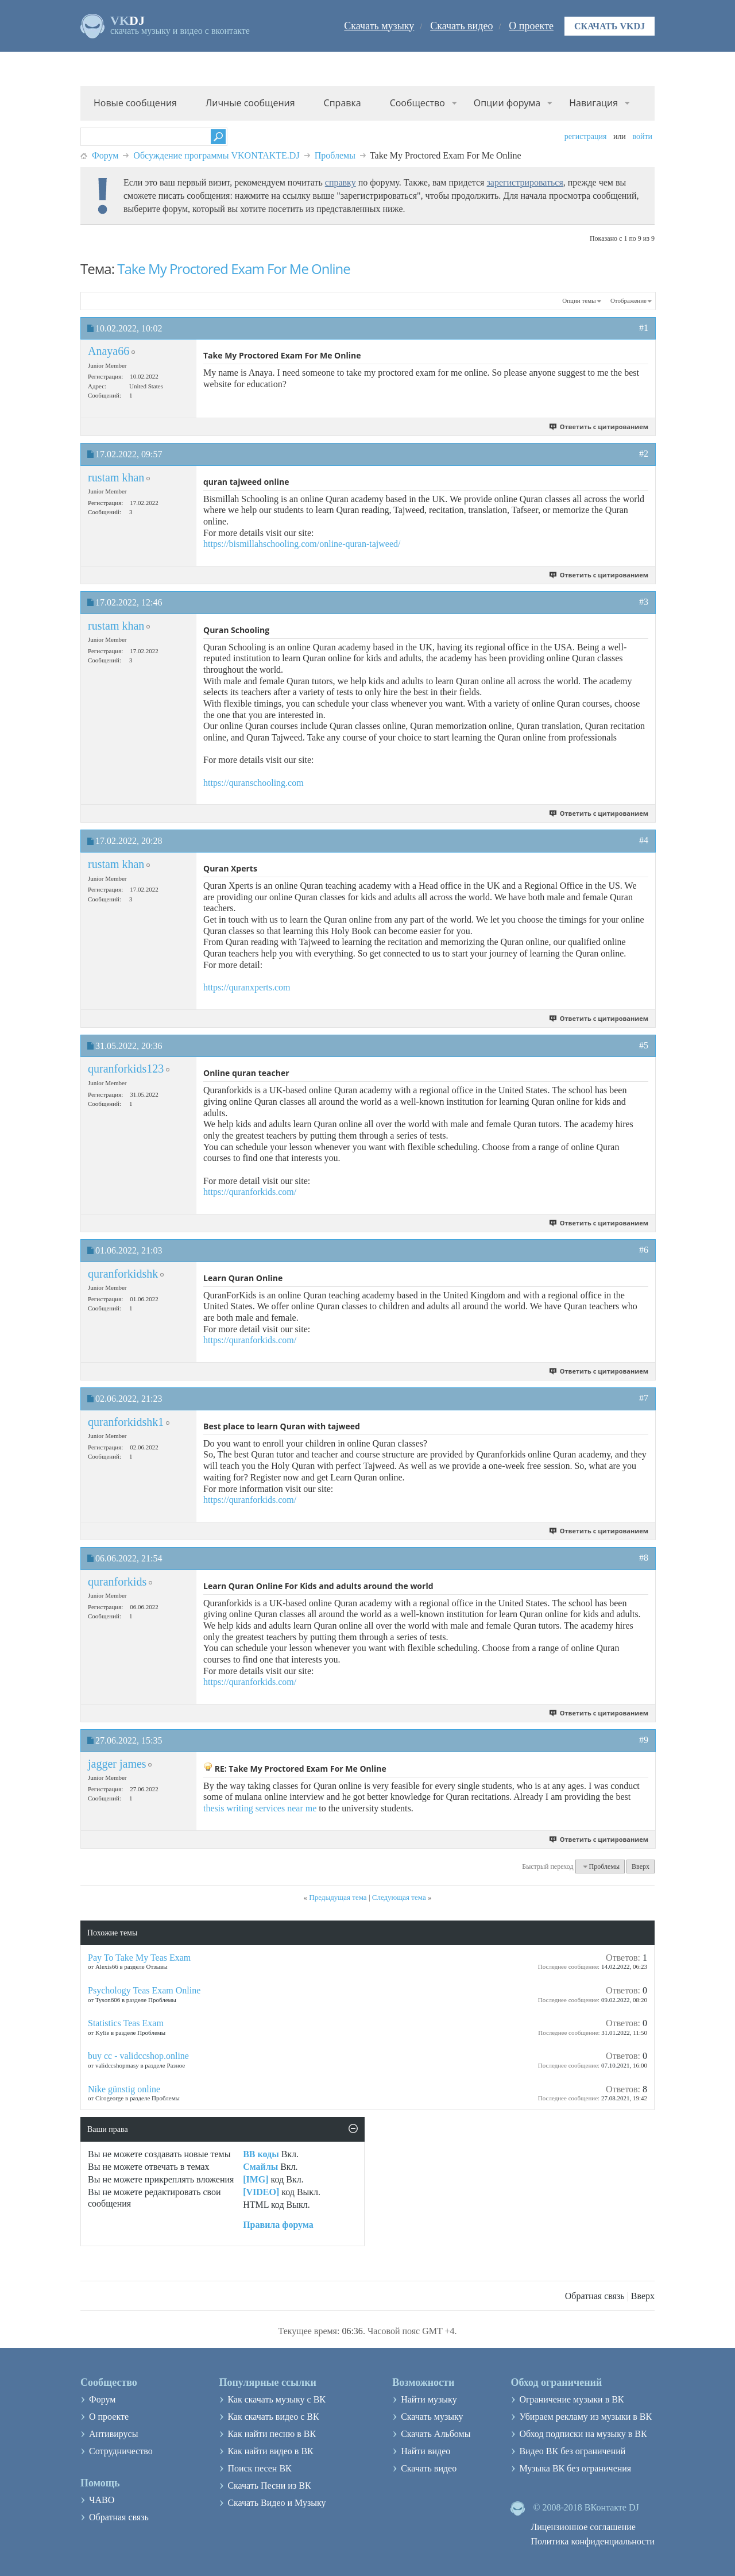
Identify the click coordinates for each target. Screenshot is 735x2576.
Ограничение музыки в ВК (571, 2399)
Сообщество (417, 103)
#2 (643, 453)
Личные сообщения (250, 103)
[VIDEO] (261, 2192)
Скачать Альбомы (435, 2434)
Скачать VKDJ (609, 26)
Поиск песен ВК (259, 2468)
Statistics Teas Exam (126, 2023)
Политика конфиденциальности (593, 2541)
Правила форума (278, 2225)
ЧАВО (101, 2500)
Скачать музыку (379, 26)
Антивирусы (113, 2434)
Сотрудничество (121, 2451)
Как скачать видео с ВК (273, 2416)
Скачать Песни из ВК (269, 2485)
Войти (642, 136)
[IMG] (255, 2179)
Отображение (628, 300)
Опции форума (507, 103)
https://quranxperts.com (247, 987)
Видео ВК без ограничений (572, 2451)
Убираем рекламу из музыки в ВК (585, 2416)
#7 (643, 1398)
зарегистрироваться (524, 182)
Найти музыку (429, 2399)
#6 (643, 1250)
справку (340, 182)
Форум (105, 155)
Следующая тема (399, 1897)
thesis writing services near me (259, 1808)
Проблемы (335, 155)
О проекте (531, 26)
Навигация (593, 103)
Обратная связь (595, 2296)
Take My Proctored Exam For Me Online (233, 268)
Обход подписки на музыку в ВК (583, 2434)
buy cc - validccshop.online (138, 2056)
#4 (643, 840)
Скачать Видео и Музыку (276, 2503)
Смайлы (260, 2167)
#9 (643, 1740)
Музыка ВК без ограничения (575, 2468)
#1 (643, 328)
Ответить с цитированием (599, 426)
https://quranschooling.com (253, 783)
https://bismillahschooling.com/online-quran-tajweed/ (302, 544)
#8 (643, 1558)
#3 (643, 602)
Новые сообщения (135, 103)
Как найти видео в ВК (270, 2451)
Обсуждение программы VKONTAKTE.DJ (216, 155)
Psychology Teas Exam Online (144, 1990)
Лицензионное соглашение (583, 2527)
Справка (342, 103)
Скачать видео (461, 26)
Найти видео (425, 2451)
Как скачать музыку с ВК (276, 2399)
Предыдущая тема (337, 1897)
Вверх (640, 1866)
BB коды (260, 2154)
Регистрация (585, 136)
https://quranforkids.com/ (249, 1192)
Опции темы (578, 300)
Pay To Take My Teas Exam (139, 1957)
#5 (643, 1045)
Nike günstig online (124, 2089)
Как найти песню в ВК (271, 2434)
